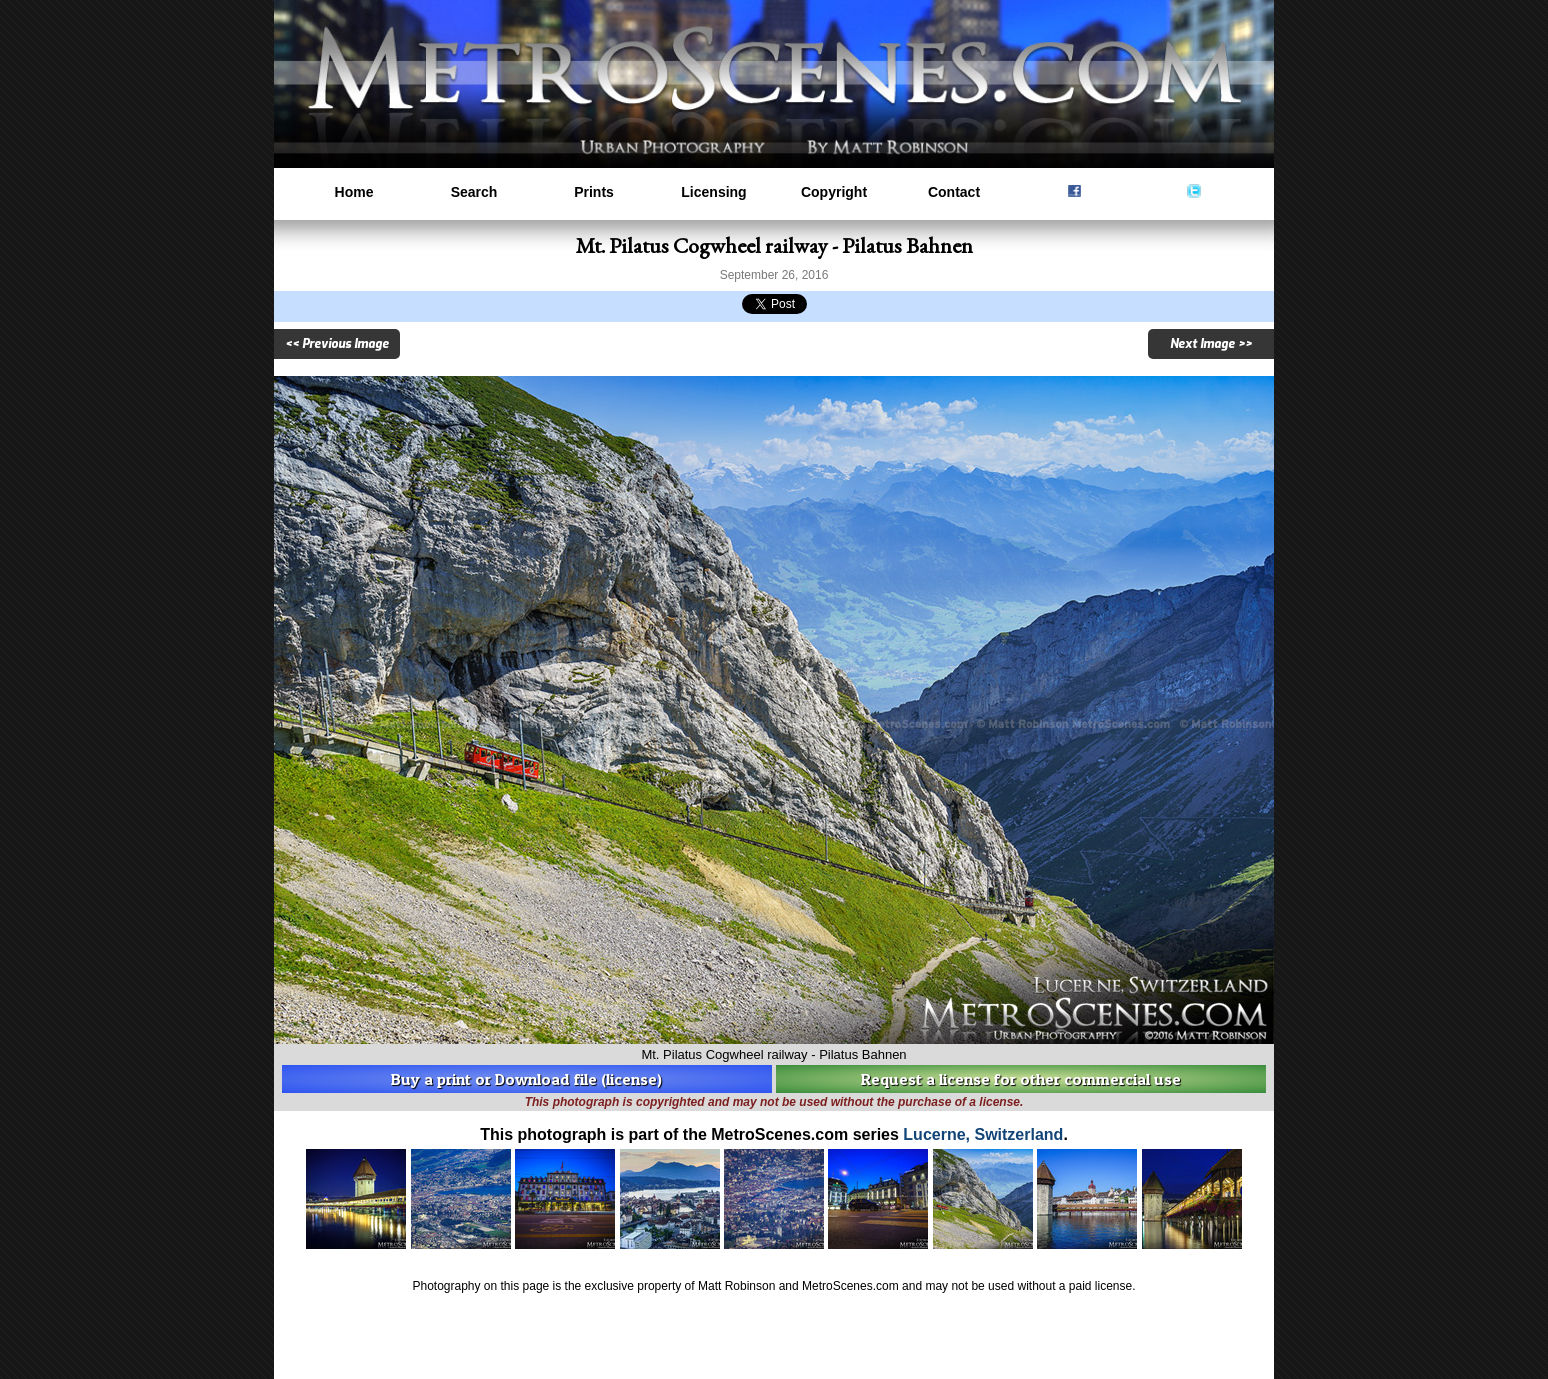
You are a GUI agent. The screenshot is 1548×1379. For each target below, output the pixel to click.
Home (354, 192)
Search (474, 192)
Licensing (713, 192)
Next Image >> (1211, 344)
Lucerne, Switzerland (983, 1134)
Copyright (834, 192)
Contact (954, 192)
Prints (594, 192)
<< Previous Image (337, 344)
